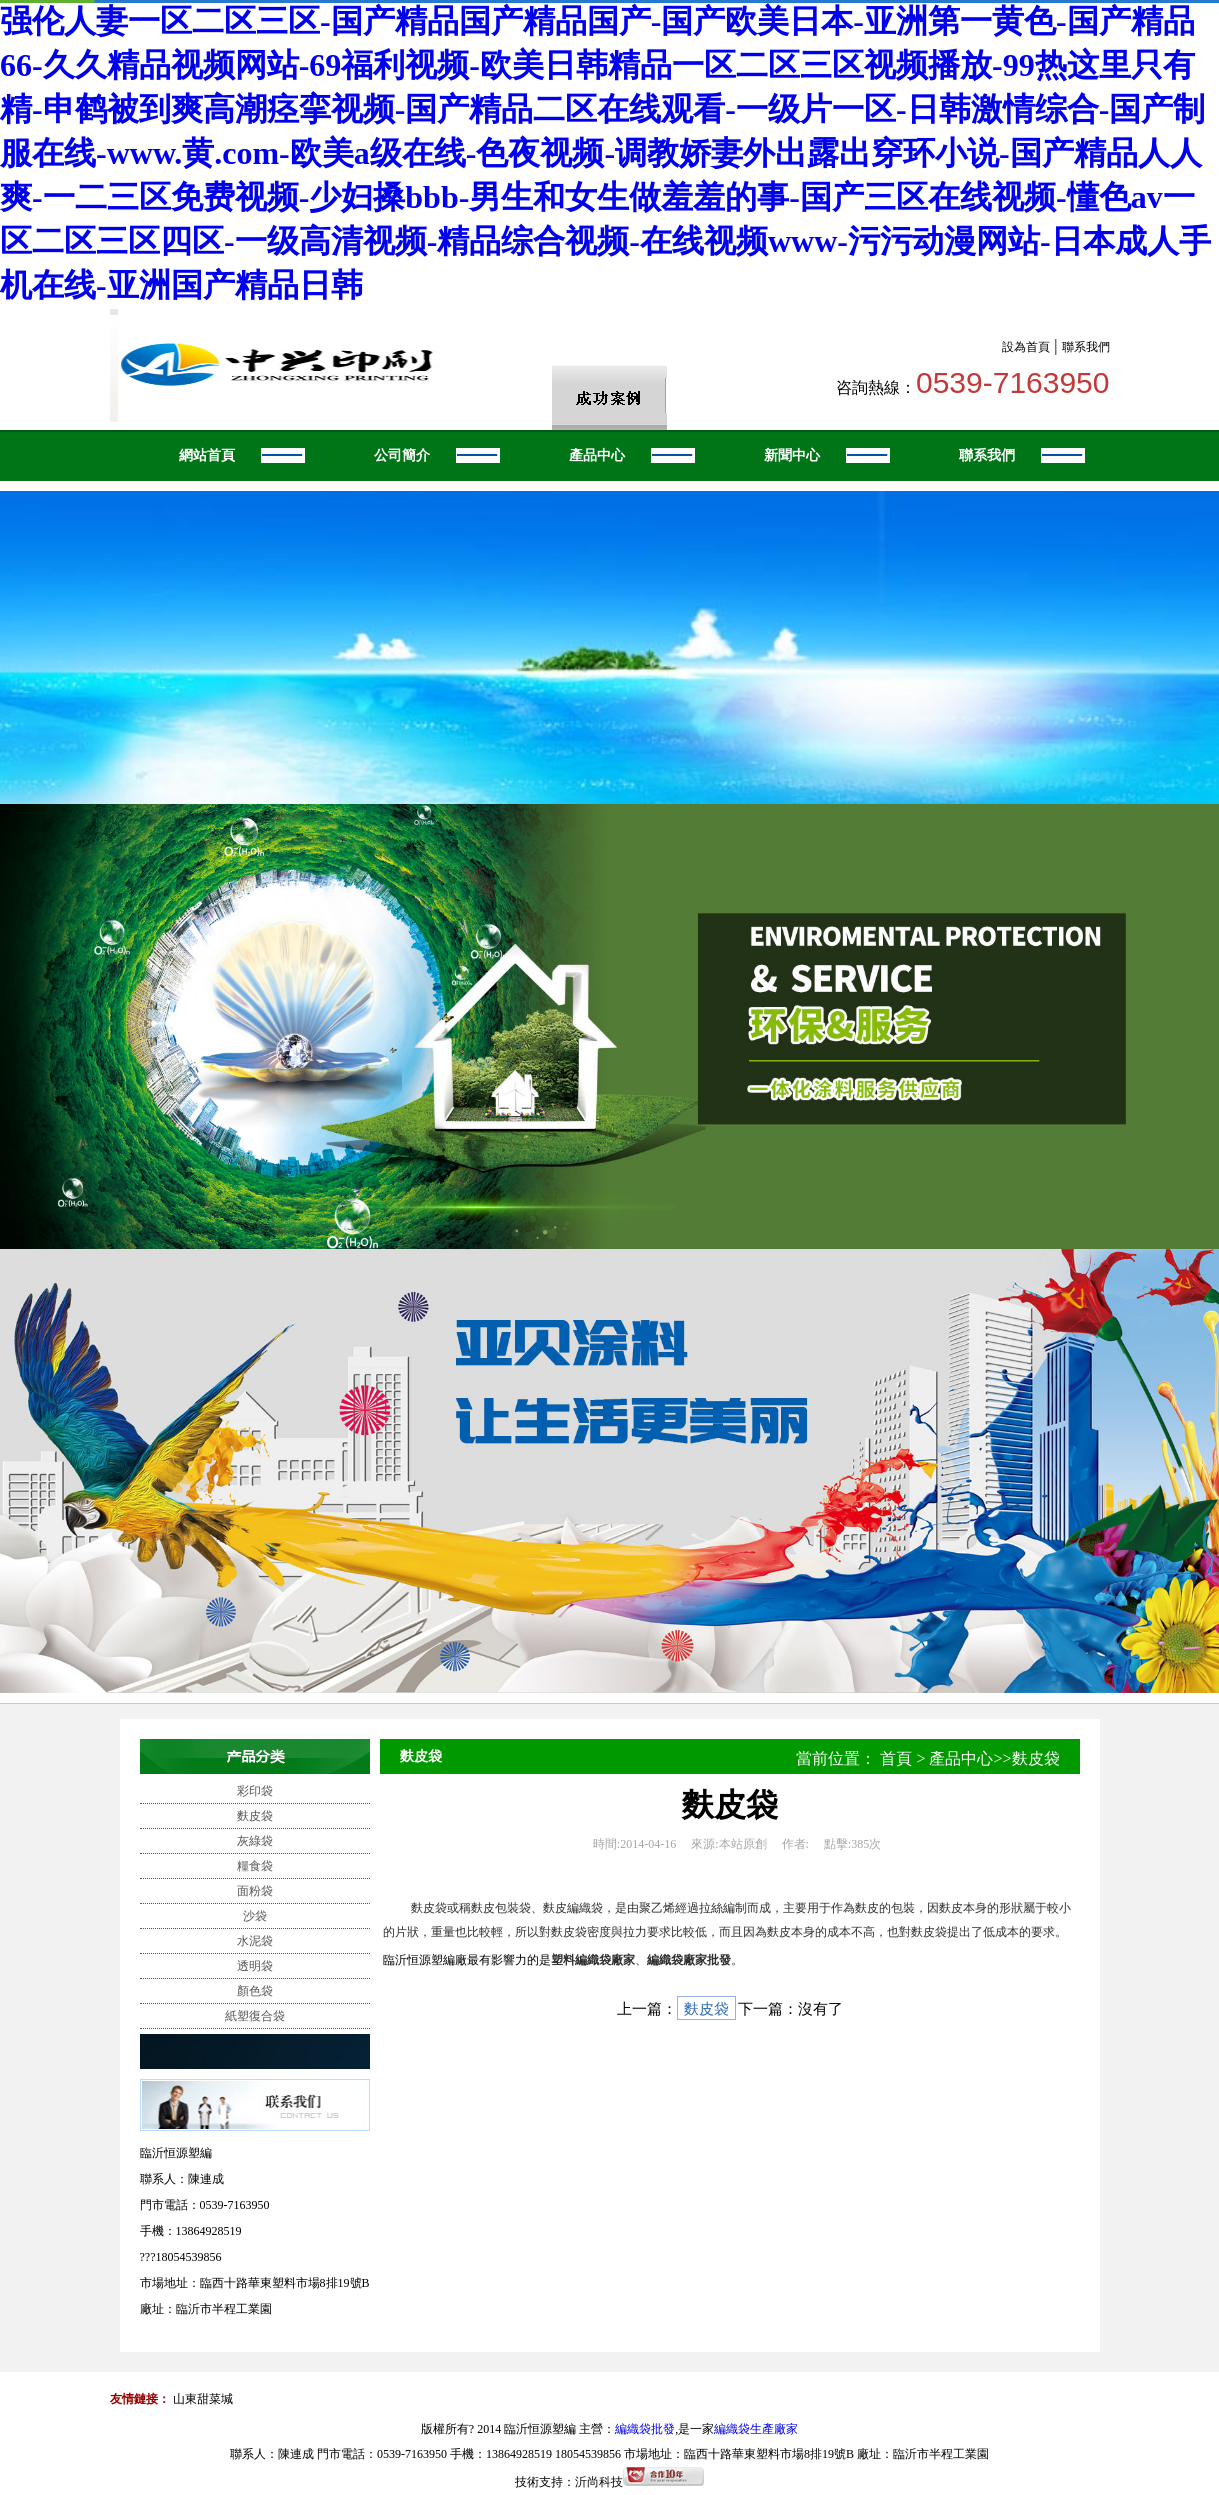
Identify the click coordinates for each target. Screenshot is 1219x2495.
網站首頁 (207, 455)
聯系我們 (1086, 347)
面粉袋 (255, 1891)
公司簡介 (402, 455)
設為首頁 (1026, 347)
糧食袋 (255, 1866)
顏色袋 (255, 1991)
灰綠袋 (255, 1841)
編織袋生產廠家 (756, 2429)
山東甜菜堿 (203, 2399)
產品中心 (597, 455)
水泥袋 (255, 1941)
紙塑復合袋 (255, 2016)
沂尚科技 (599, 2482)
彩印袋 (255, 1791)
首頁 (896, 1758)
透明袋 (255, 1966)
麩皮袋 (255, 1816)
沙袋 (255, 1916)
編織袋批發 (645, 2429)
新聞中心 (792, 455)
